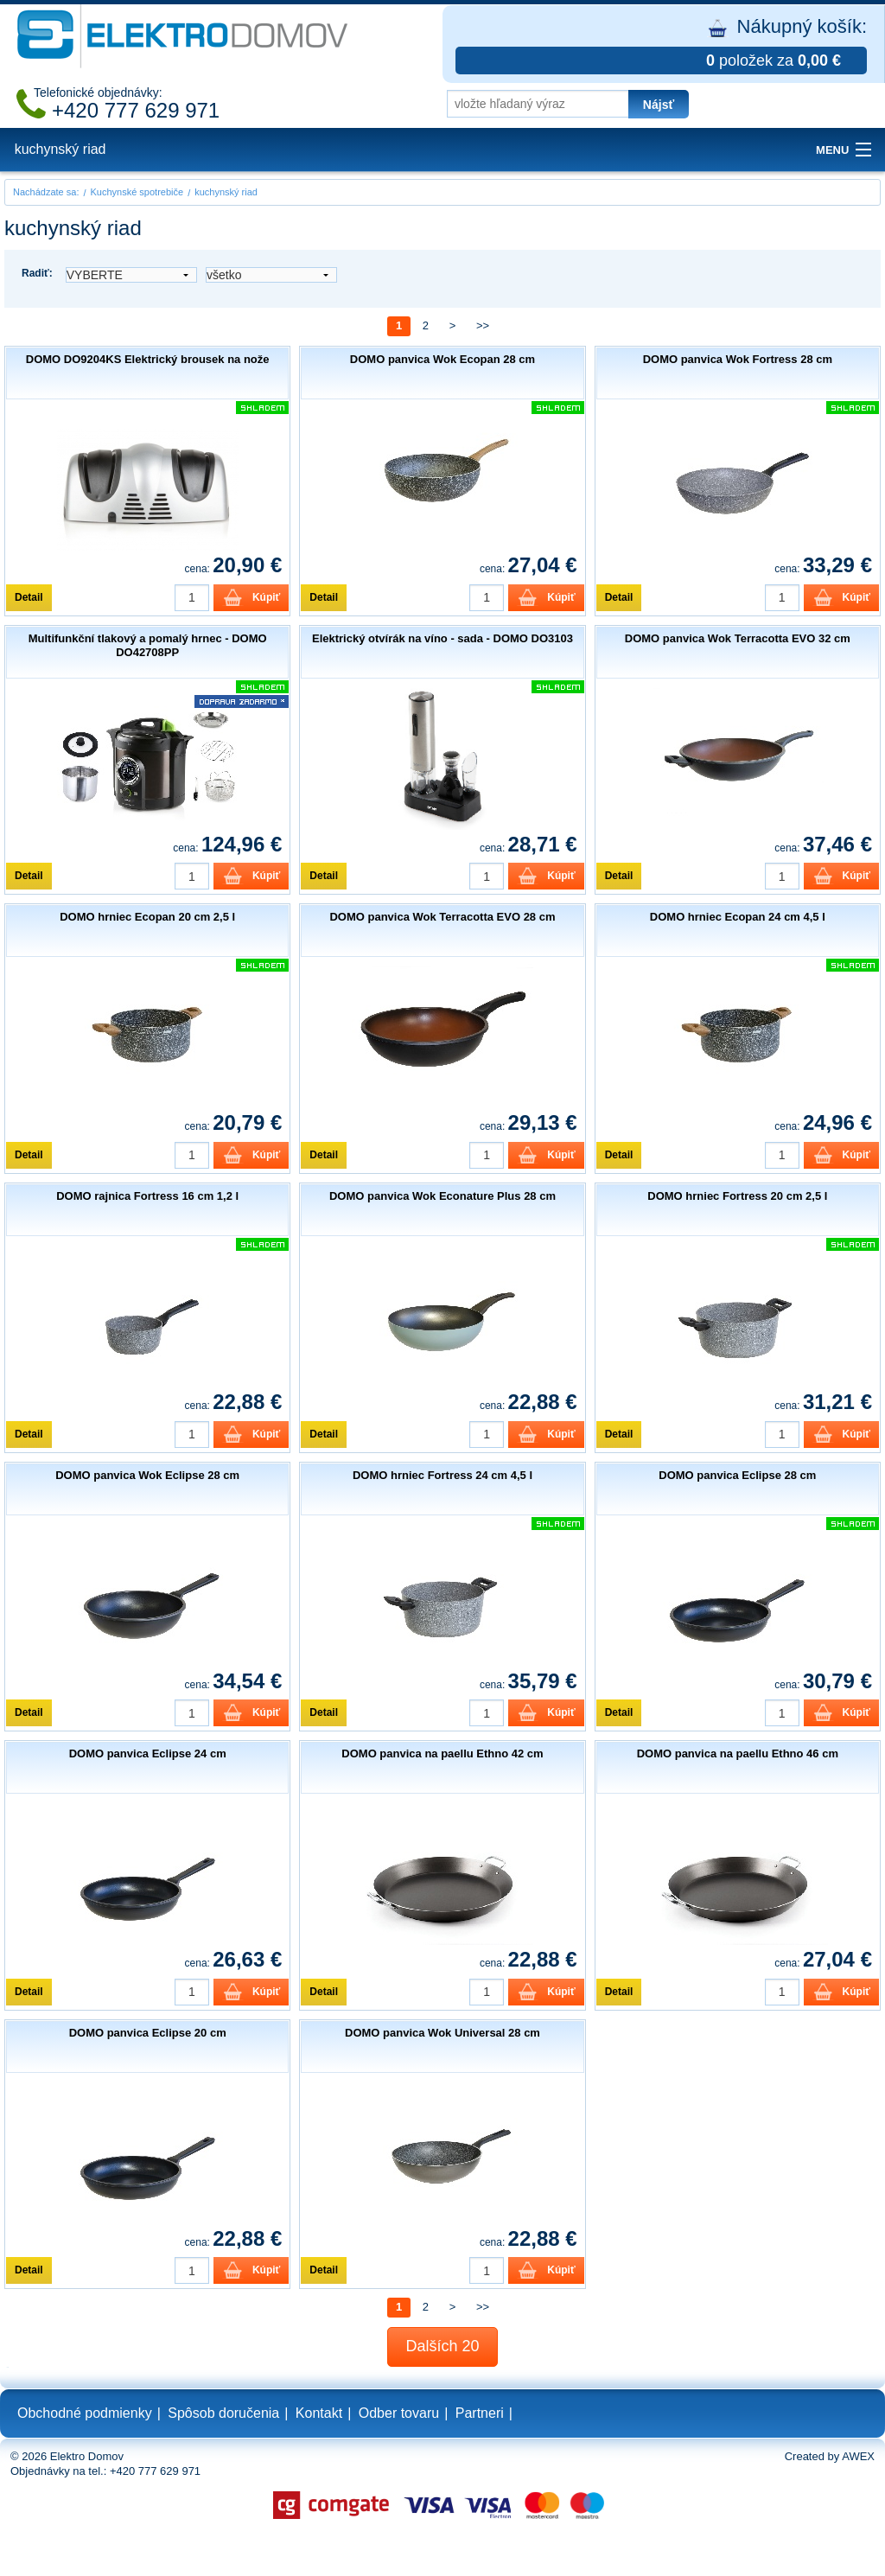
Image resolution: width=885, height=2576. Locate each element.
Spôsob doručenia (223, 2413)
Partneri (479, 2413)
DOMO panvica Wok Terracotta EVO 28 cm (442, 916)
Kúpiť (266, 597)
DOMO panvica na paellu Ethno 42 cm (442, 1753)
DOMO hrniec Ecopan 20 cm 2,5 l (147, 916)
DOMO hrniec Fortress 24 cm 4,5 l (442, 1475)
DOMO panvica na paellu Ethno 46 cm (737, 1753)
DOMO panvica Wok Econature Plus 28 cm (442, 1195)
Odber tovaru (399, 2413)
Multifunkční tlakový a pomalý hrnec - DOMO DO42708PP (148, 645)
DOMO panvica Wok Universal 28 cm (442, 2032)
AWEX (858, 2456)
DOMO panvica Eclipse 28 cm (737, 1475)
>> (482, 325)
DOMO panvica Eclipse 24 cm (147, 1753)
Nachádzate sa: (46, 192)
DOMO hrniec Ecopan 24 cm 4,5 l (737, 916)
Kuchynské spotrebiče (137, 192)
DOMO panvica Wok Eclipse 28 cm (147, 1475)
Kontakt (319, 2413)
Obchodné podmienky (84, 2413)
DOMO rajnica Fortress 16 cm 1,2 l (147, 1195)
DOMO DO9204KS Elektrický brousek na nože (148, 359)
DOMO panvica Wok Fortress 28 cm (737, 359)
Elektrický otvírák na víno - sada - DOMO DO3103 (442, 638)
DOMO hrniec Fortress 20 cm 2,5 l (737, 1195)
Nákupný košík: (661, 45)
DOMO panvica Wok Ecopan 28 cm (442, 359)
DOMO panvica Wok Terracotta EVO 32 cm (737, 638)
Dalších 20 (442, 2346)
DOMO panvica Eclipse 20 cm (147, 2032)
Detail (29, 597)
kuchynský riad (60, 149)
